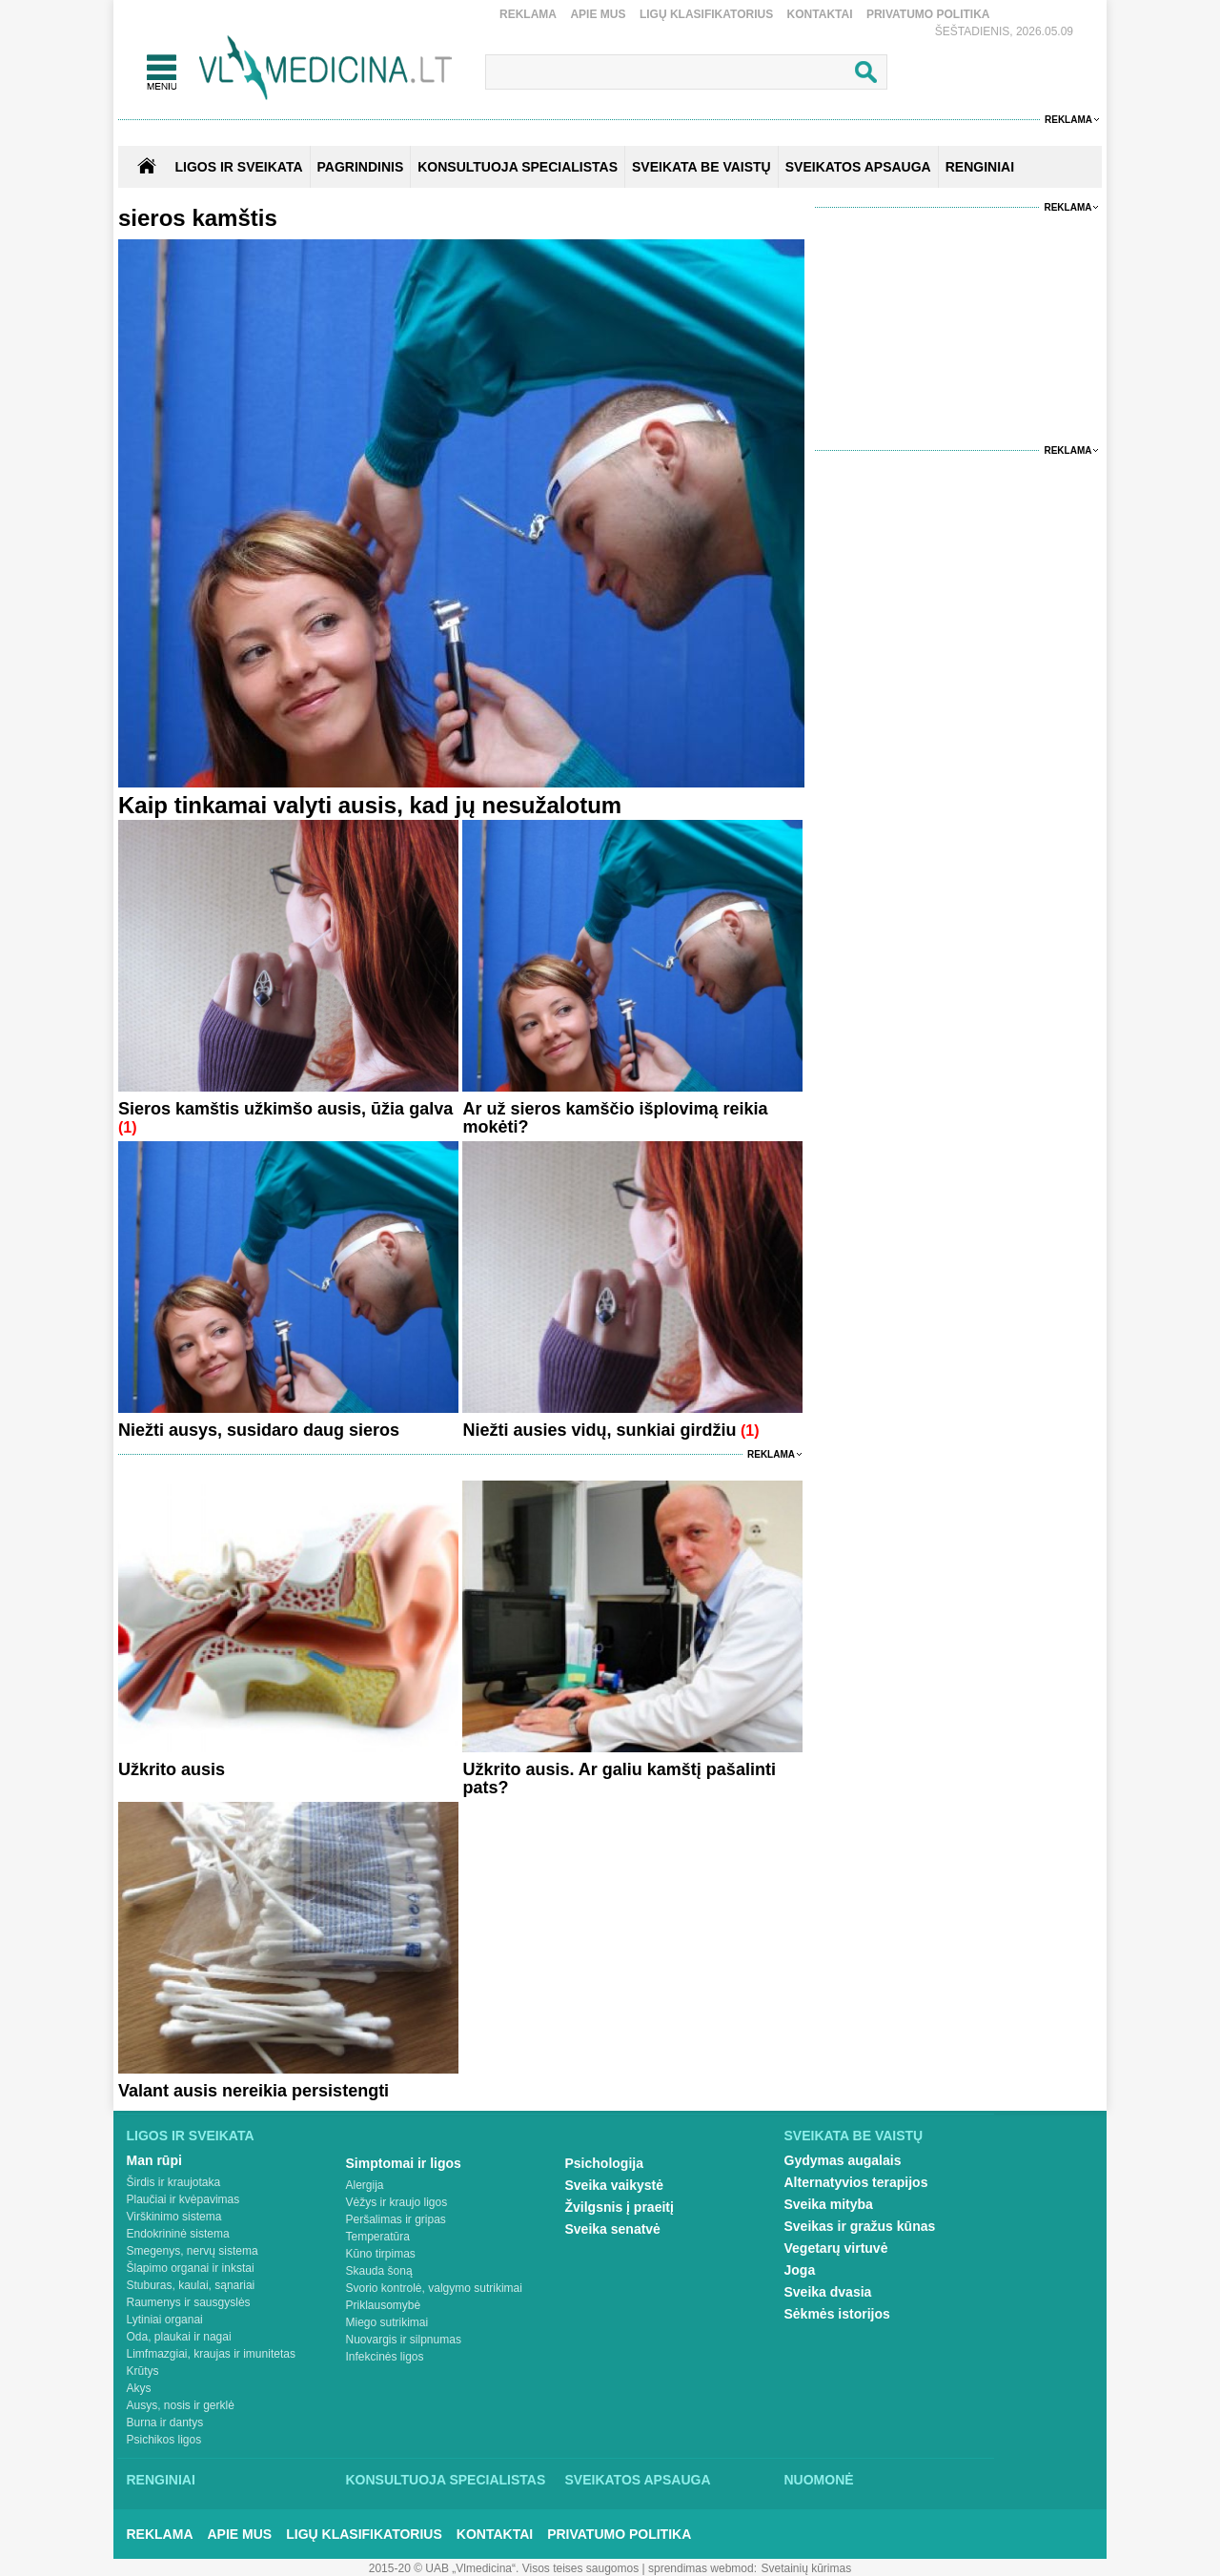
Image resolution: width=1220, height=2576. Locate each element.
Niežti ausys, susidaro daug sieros (258, 1430)
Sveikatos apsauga (638, 2479)
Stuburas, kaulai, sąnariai (191, 2285)
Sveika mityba (828, 2204)
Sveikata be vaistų (854, 2135)
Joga (800, 2270)
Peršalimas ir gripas (396, 2219)
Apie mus (597, 14)
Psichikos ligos (164, 2439)
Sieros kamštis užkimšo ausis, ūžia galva (285, 1108)
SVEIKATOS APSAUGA (858, 166)
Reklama (528, 14)
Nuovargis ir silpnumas (403, 2339)
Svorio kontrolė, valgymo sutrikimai (434, 2288)
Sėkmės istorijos (837, 2313)
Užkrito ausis (171, 1769)
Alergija (365, 2185)
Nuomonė (819, 2479)
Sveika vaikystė (614, 2185)
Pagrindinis (360, 166)
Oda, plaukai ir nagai (179, 2336)
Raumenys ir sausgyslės (189, 2302)
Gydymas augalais (843, 2160)
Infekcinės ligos (385, 2356)
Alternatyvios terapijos (856, 2182)
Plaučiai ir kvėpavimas (183, 2199)
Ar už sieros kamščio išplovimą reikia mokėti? (614, 1117)
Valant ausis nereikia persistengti (253, 2090)
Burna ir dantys (165, 2422)
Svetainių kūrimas (807, 2568)
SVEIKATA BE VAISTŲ (701, 166)
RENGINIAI (980, 166)
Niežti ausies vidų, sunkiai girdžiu (599, 1430)
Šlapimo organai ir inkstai (190, 2268)
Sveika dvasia (828, 2292)
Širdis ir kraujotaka (174, 2182)
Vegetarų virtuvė (836, 2248)
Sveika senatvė (613, 2229)
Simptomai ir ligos (403, 2163)
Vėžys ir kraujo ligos (397, 2202)
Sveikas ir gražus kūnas (860, 2226)
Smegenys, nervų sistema (192, 2251)
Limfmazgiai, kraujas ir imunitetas (211, 2354)
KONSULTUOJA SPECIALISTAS (517, 166)
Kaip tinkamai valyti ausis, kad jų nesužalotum (369, 805)
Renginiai (161, 2479)
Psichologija (604, 2163)
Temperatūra (378, 2236)
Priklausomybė (383, 2305)
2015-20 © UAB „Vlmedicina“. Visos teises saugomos (504, 2568)
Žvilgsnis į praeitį (619, 2207)
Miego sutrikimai (387, 2322)
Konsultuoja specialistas (446, 2479)
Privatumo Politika (928, 14)
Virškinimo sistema (174, 2216)
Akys (139, 2388)
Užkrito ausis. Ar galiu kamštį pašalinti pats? (618, 1778)
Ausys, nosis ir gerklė (180, 2405)
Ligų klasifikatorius (706, 14)
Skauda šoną (379, 2271)
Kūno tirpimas (381, 2253)
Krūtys (143, 2371)
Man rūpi (154, 2160)
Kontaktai (820, 14)
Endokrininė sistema (178, 2233)
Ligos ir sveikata (238, 166)
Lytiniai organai (165, 2319)
